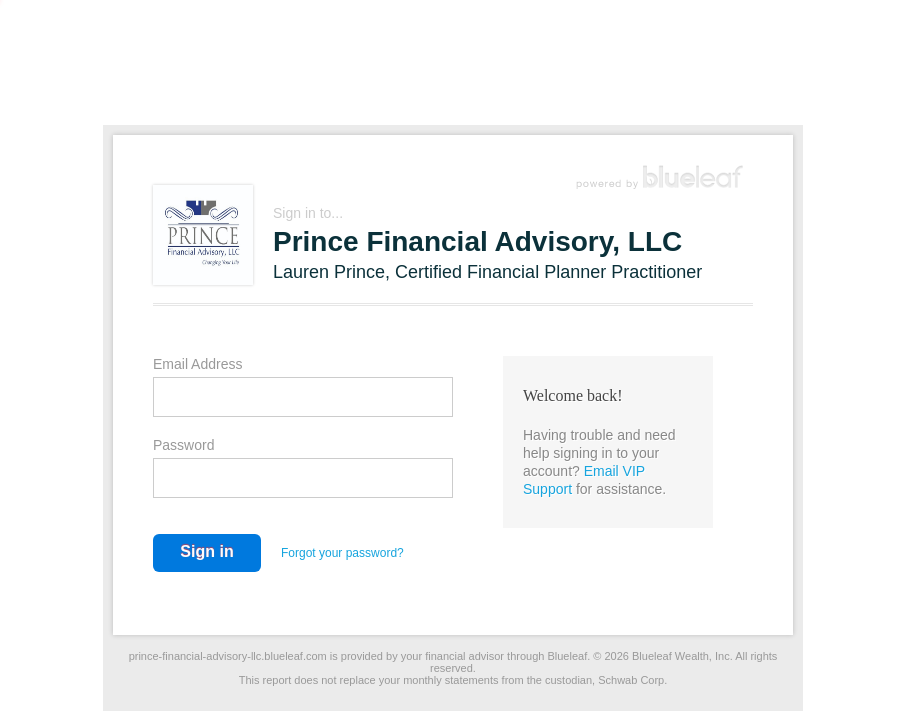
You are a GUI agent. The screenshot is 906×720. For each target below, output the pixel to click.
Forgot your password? (342, 553)
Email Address (197, 364)
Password (183, 445)
